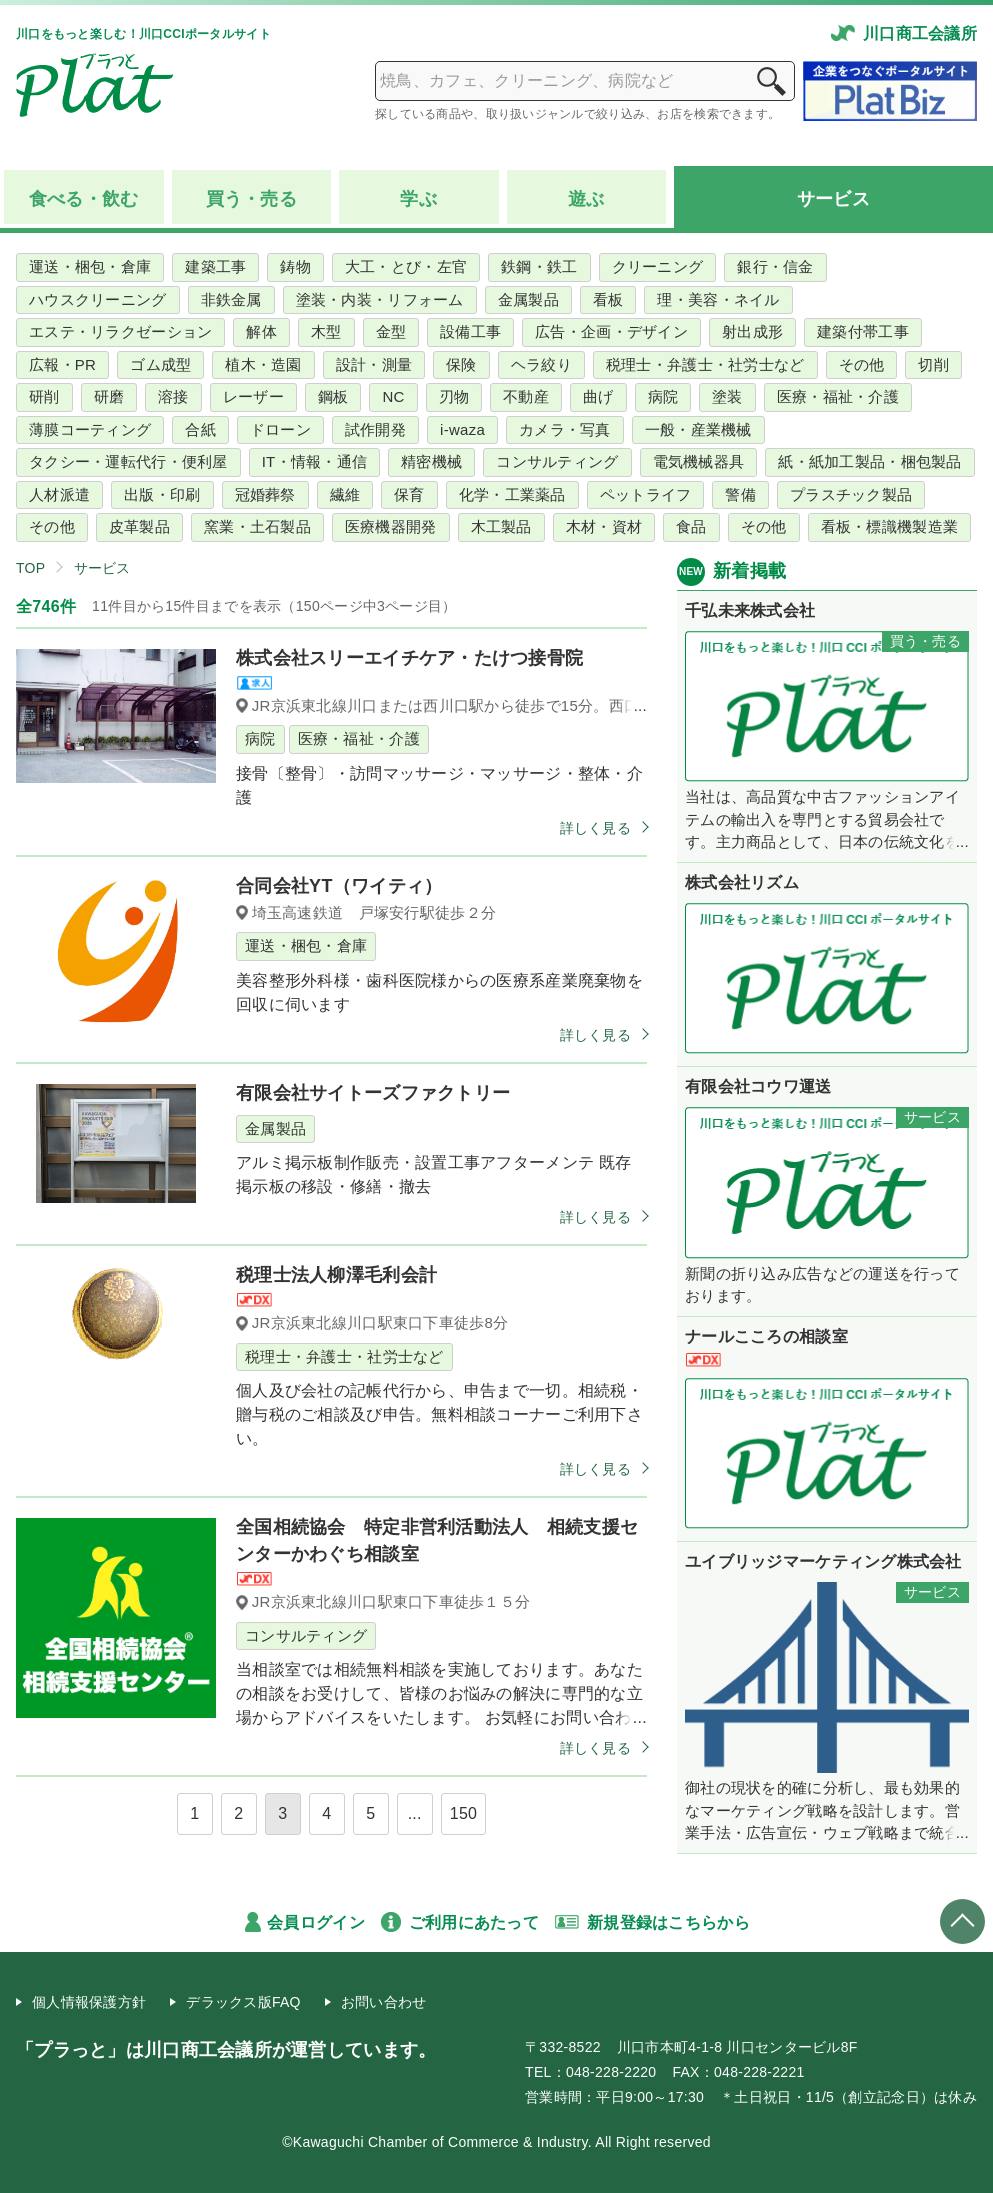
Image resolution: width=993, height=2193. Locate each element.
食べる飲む (84, 199)
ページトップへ (962, 1921)
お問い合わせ (384, 2002)
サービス (833, 199)
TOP (30, 568)
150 (464, 1813)
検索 (771, 81)
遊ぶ (586, 199)
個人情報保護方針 (89, 2002)
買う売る (251, 199)
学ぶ (418, 199)
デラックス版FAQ (243, 2002)
